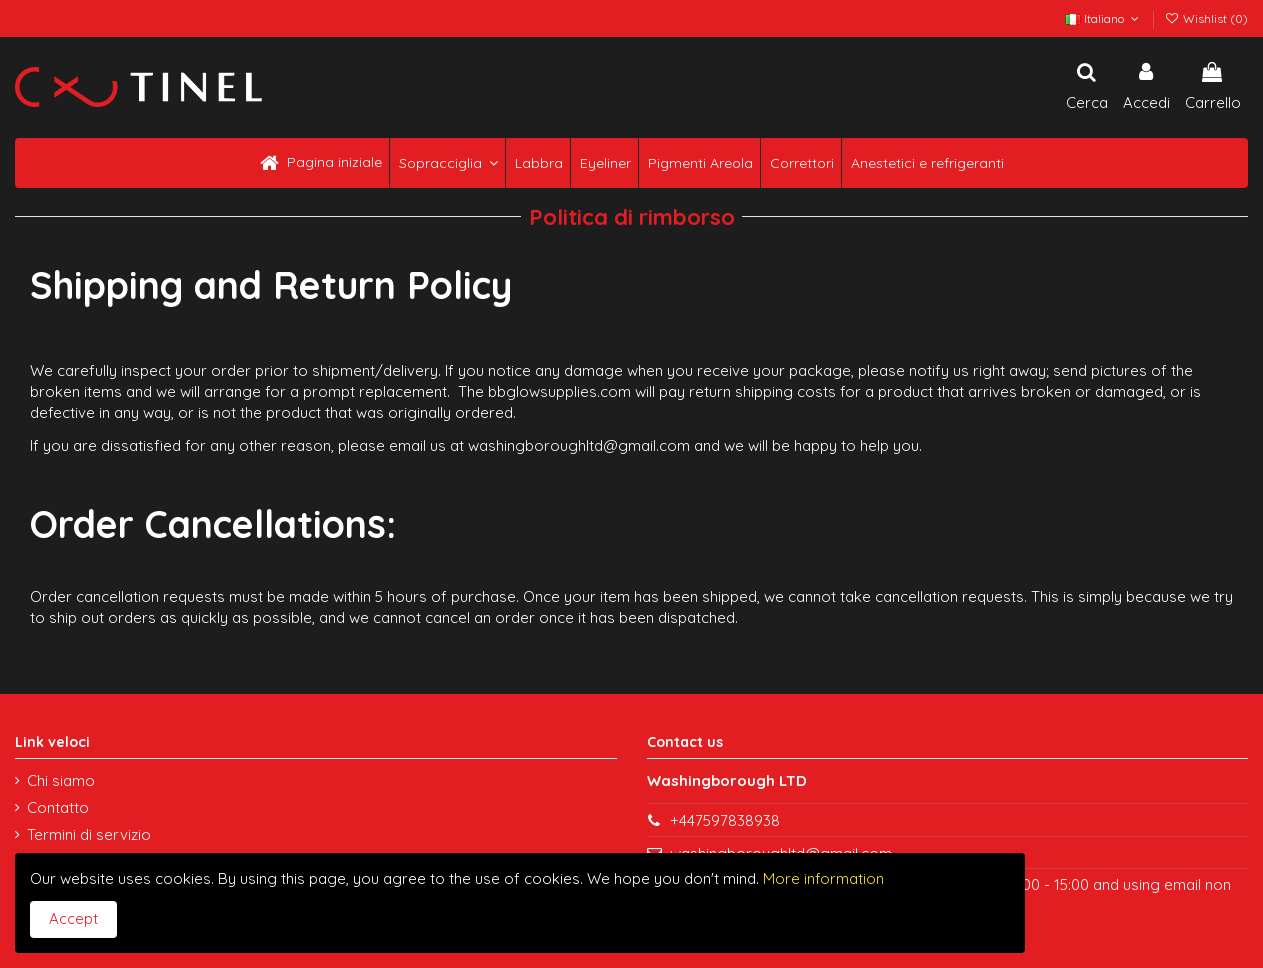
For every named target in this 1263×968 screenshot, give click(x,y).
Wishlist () (1206, 18)
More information (821, 878)
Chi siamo (61, 780)
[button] (447, 163)
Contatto (58, 807)
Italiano (1103, 18)
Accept (73, 918)
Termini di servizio (89, 834)
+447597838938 (725, 820)
